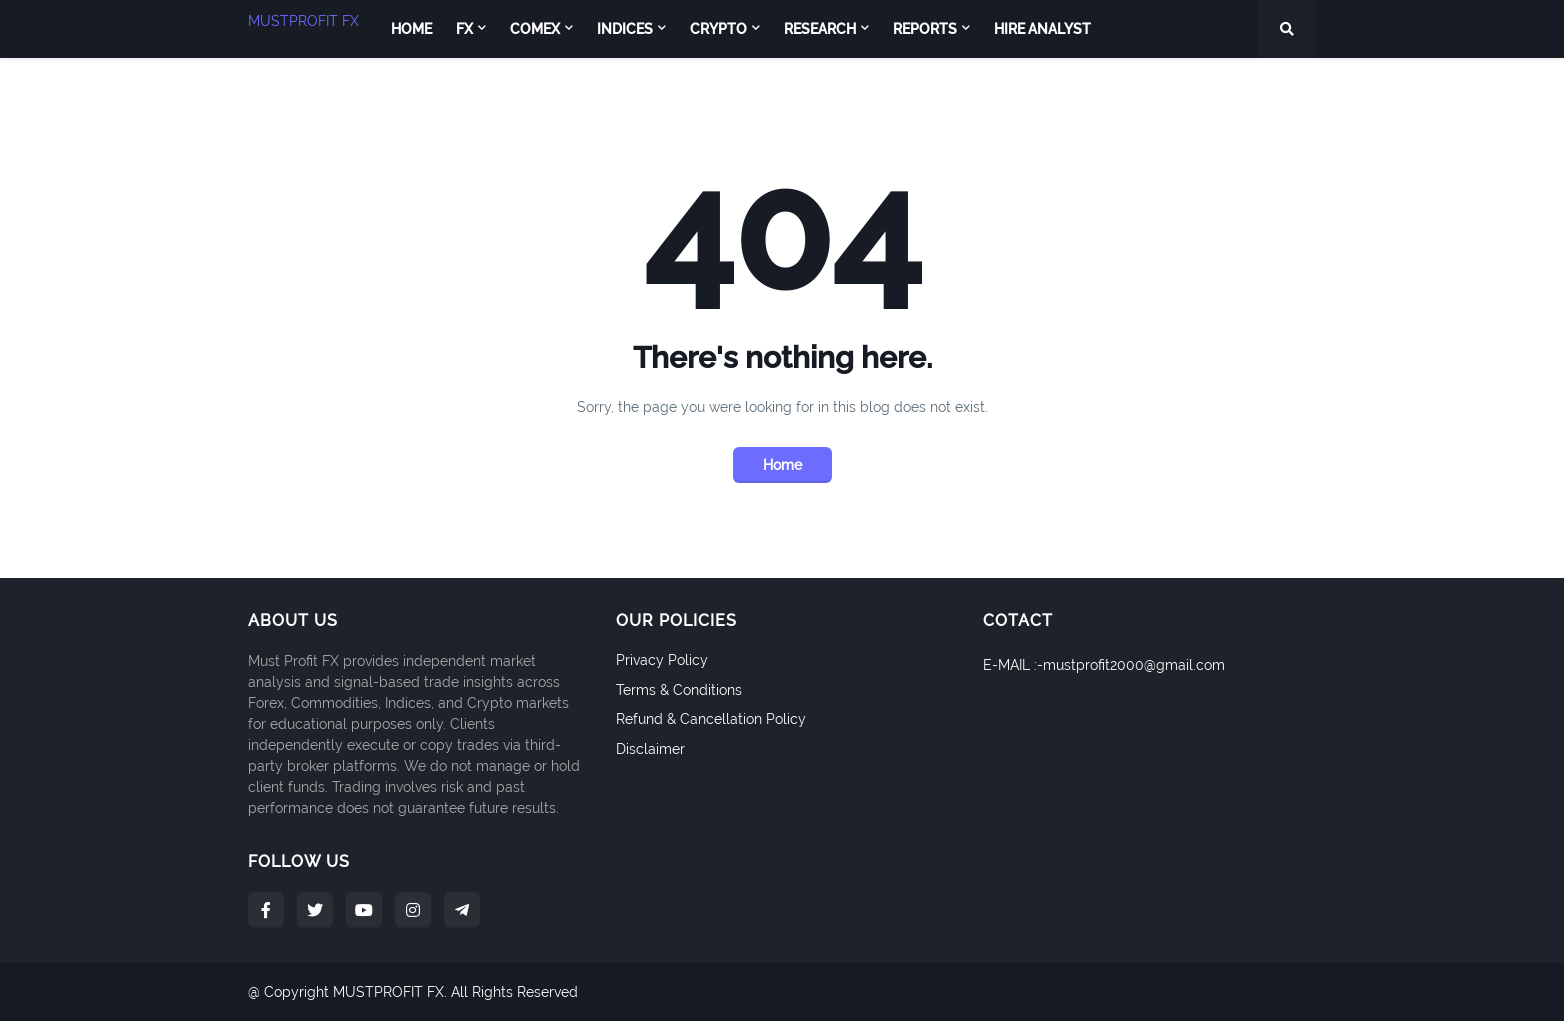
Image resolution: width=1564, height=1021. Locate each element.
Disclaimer (650, 749)
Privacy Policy (662, 660)
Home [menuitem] (411, 29)
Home (782, 465)
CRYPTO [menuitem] (718, 29)
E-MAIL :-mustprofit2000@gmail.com (1104, 665)
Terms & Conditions (679, 690)
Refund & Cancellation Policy (711, 719)
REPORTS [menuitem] (925, 29)
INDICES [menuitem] (625, 29)
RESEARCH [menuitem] (820, 29)
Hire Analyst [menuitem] (1042, 29)
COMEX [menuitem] (535, 29)
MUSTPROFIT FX (303, 21)
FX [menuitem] (464, 29)
